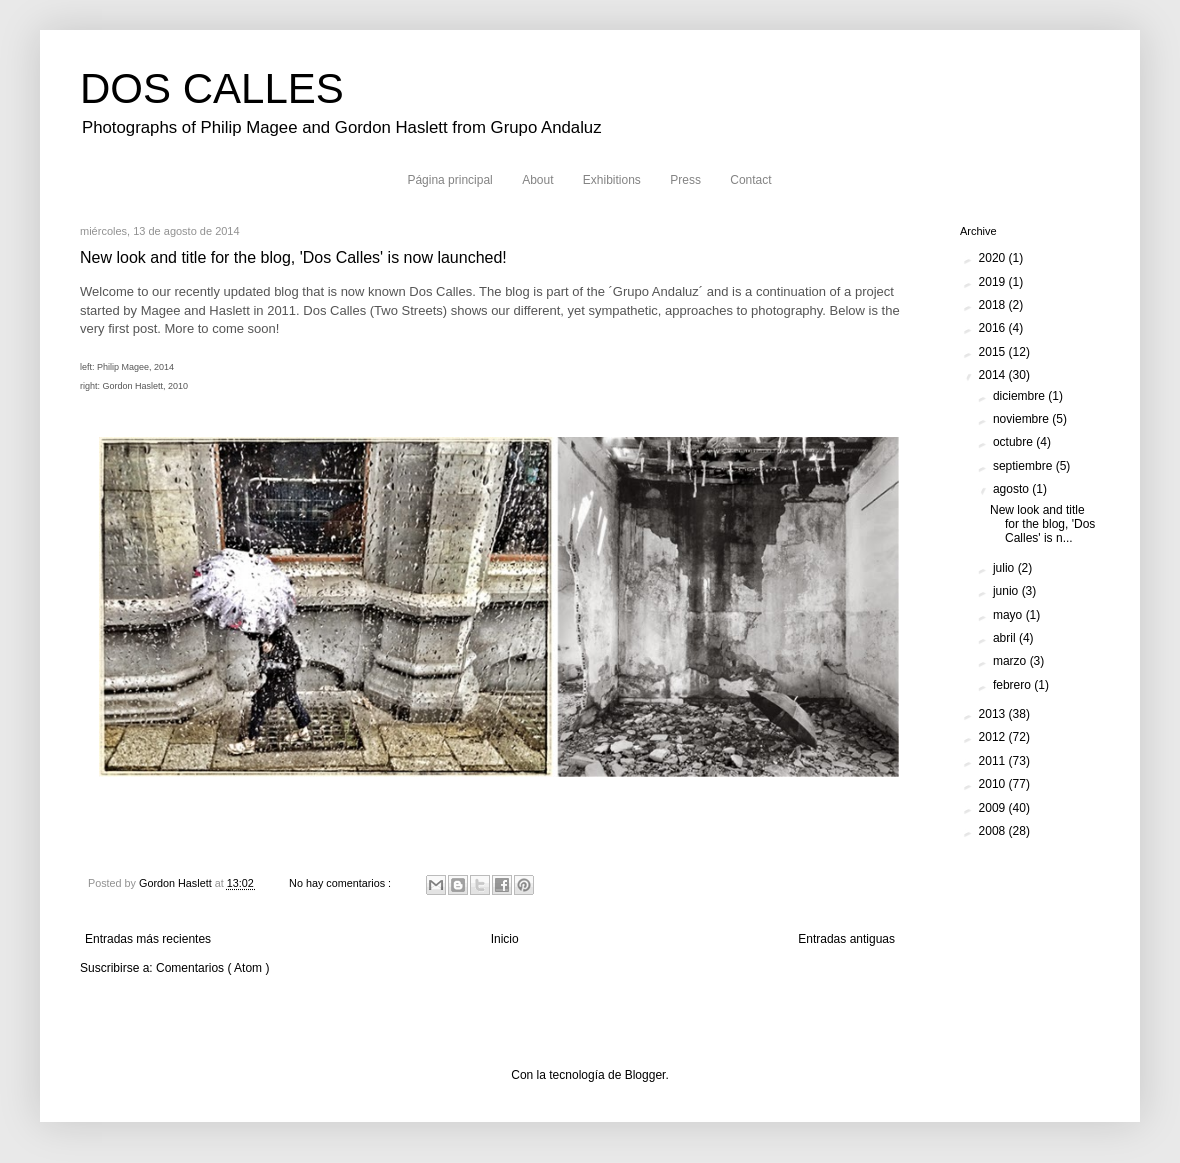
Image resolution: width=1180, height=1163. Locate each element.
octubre (1014, 442)
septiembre (1024, 466)
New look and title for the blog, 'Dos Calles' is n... (1042, 524)
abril (1006, 638)
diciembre (1020, 396)
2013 (994, 714)
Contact (750, 180)
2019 (994, 282)
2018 (994, 305)
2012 (994, 737)
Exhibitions (612, 180)
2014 (994, 375)
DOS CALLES (212, 88)
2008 (994, 831)
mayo (1009, 615)
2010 (994, 784)
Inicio (505, 939)
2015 (994, 352)
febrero (1013, 685)
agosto (1012, 489)
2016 (994, 328)
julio (1005, 568)
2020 (994, 258)
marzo (1011, 661)
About (537, 180)
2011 (994, 761)
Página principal (449, 180)
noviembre (1022, 419)
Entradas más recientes (148, 939)
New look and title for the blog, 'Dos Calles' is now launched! (293, 257)
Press (685, 180)
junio (1007, 591)
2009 (994, 808)
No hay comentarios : (341, 883)
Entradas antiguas (846, 939)
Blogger (645, 1075)
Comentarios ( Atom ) (212, 968)
